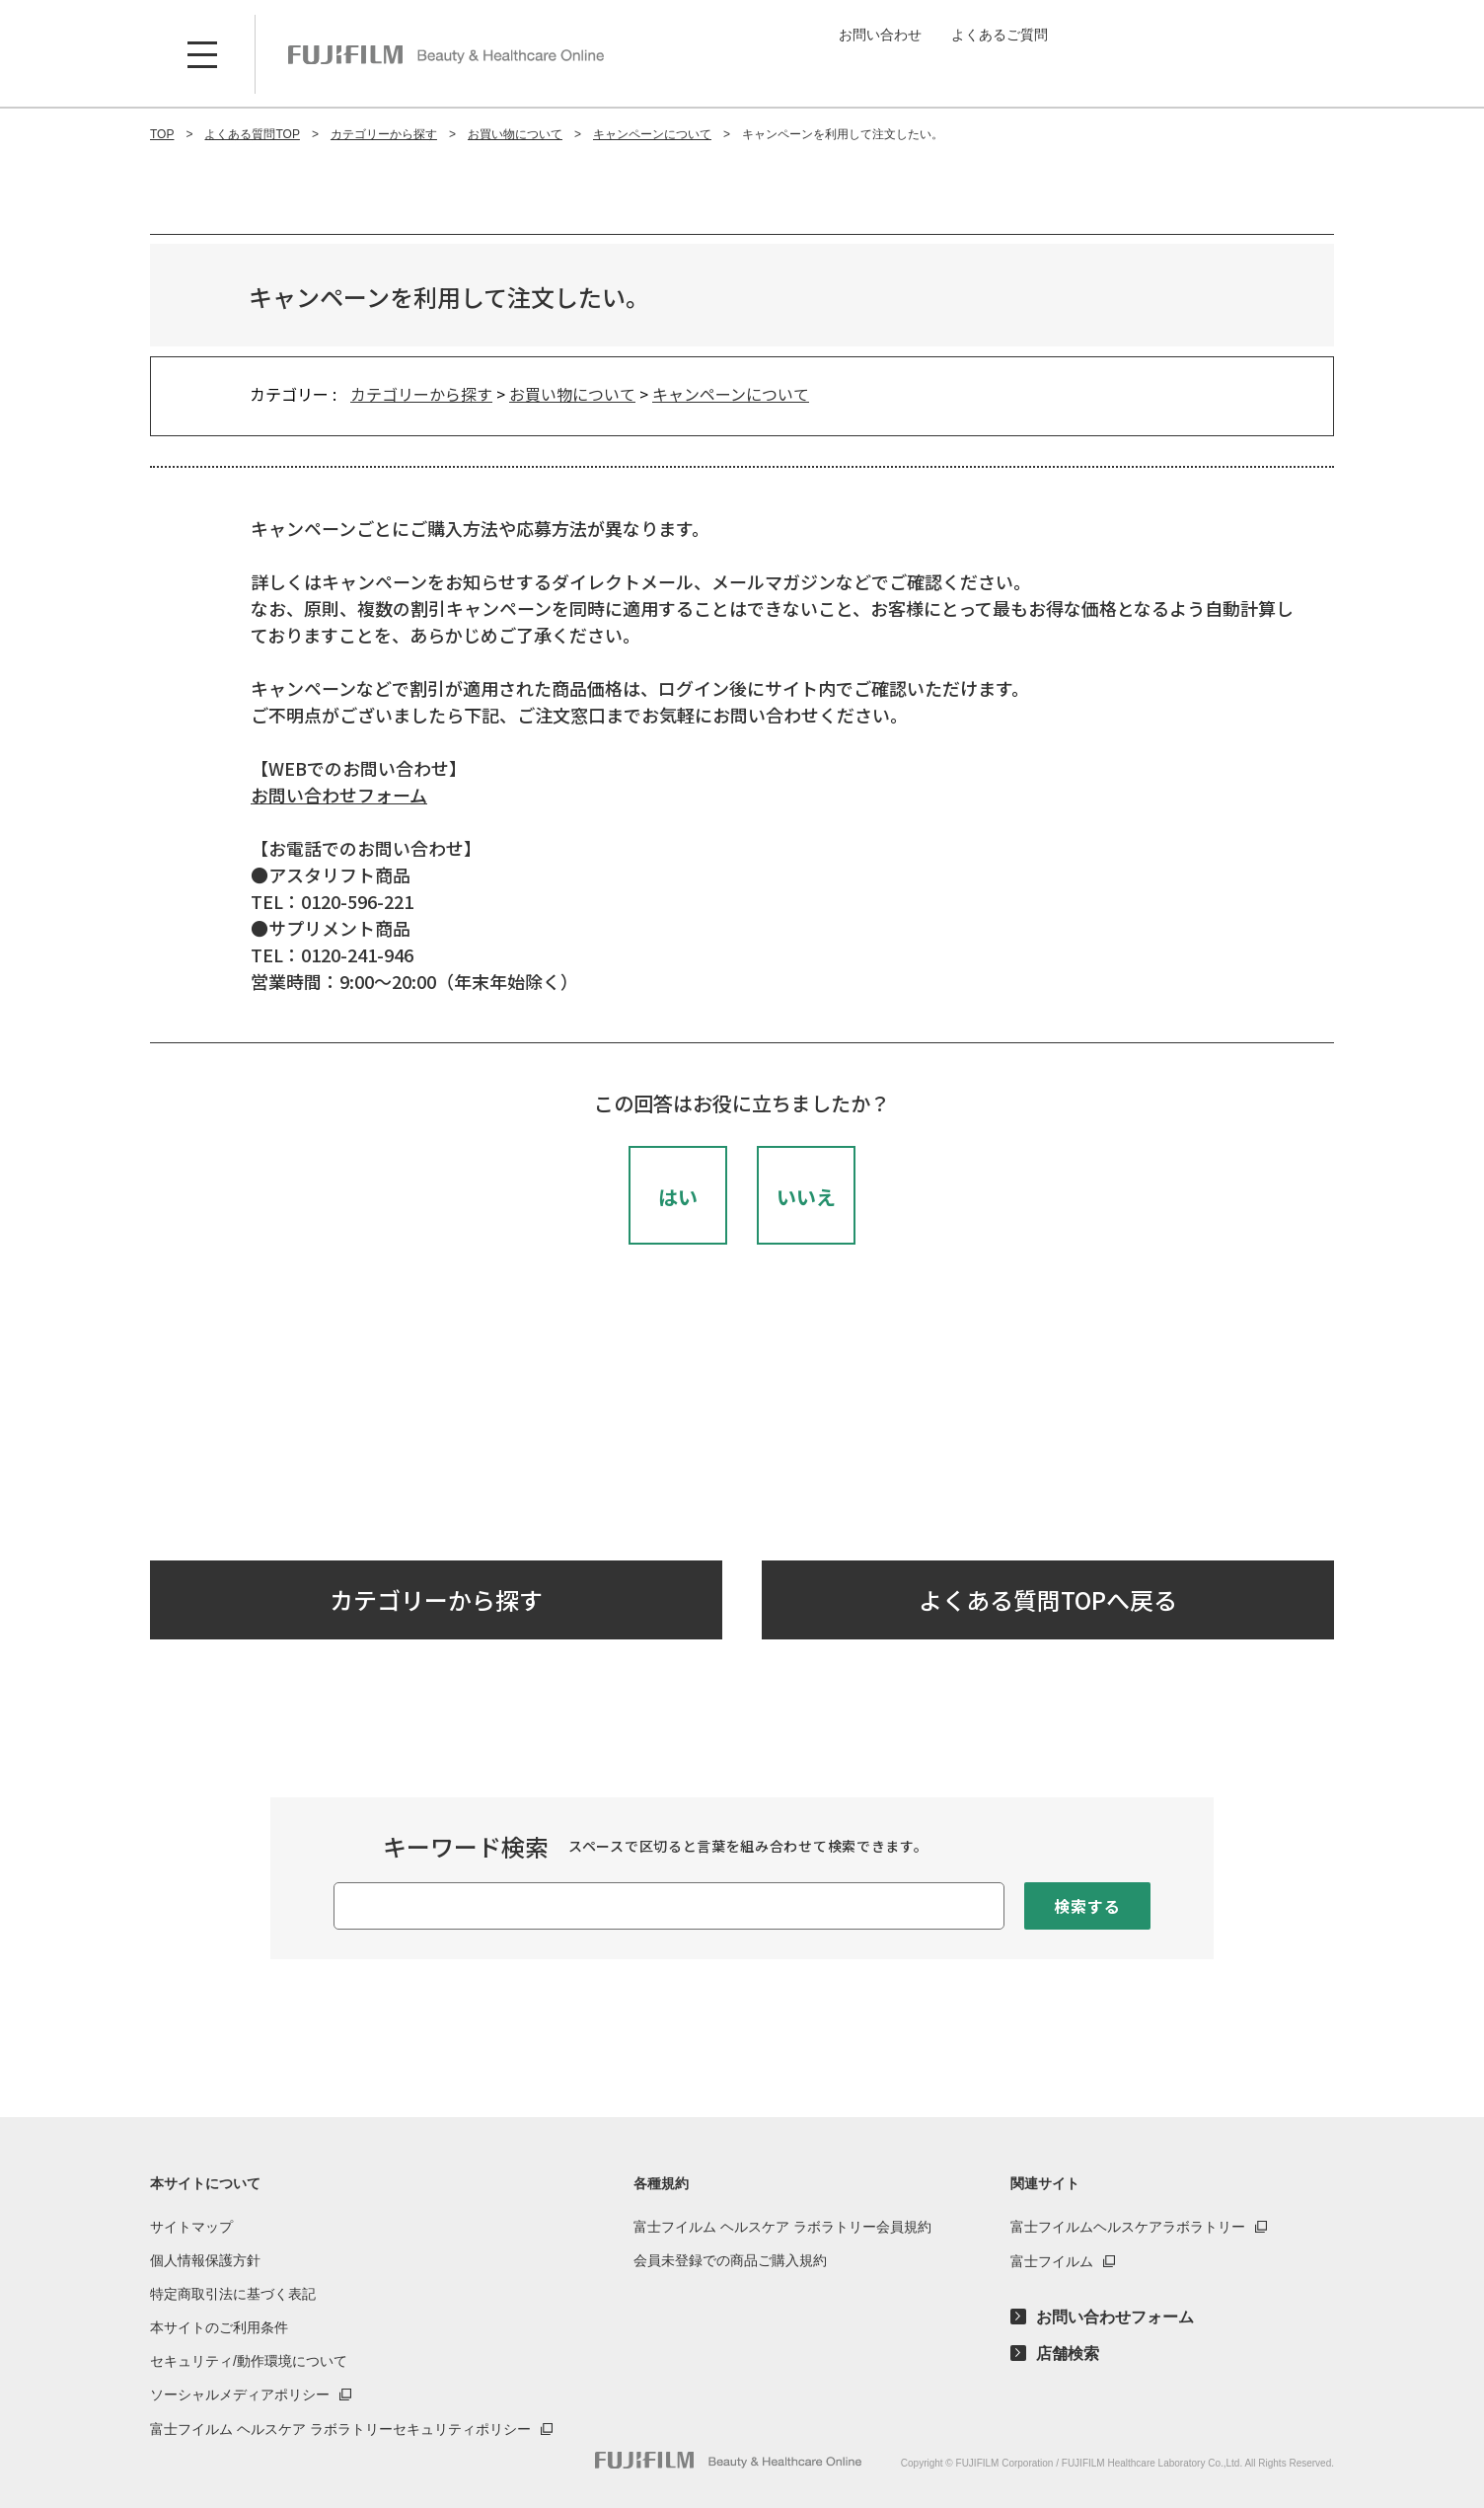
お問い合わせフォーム (339, 794)
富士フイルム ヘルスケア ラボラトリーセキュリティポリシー (340, 2429)
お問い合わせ (880, 34)
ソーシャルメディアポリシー (240, 2394)
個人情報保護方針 (205, 2260)
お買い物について (572, 394)
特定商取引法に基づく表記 (233, 2294)
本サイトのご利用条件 (219, 2327)
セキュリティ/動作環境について (248, 2361)
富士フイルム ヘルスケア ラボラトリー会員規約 (782, 2227)
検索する (1087, 1906)
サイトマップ (191, 2227)
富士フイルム (1051, 2261)
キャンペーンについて (730, 394)
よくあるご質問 (999, 34)
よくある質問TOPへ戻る (1048, 1599)
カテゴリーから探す (421, 394)
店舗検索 (1067, 2354)
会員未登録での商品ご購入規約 (730, 2260)
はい (678, 1196)
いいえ (806, 1196)
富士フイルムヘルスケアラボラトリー (1127, 2227)
